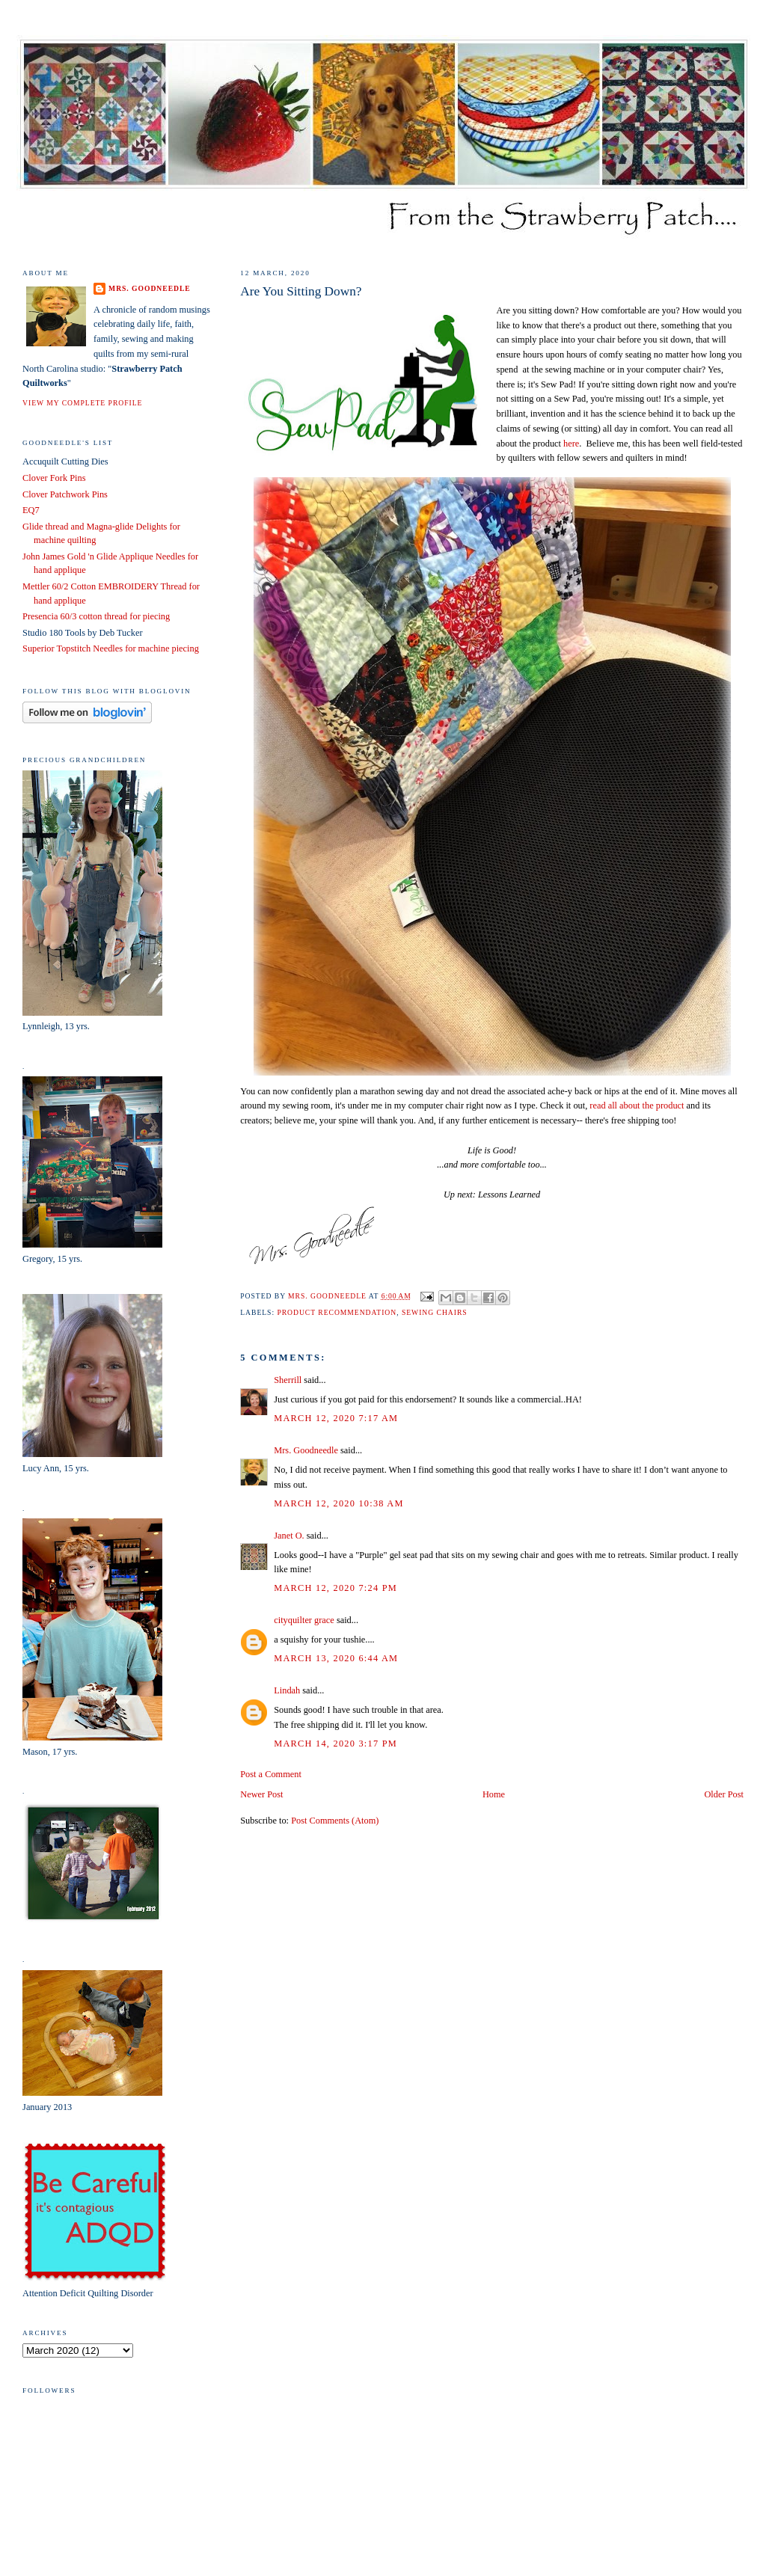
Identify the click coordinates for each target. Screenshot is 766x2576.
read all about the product (636, 1105)
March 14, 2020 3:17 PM (335, 1743)
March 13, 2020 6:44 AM (336, 1658)
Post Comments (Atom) (335, 1820)
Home (493, 1794)
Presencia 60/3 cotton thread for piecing (96, 616)
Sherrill (287, 1380)
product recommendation (336, 1312)
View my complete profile (82, 403)
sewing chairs (435, 1312)
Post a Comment (270, 1774)
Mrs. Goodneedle (306, 1450)
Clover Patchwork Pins (65, 494)
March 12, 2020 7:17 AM (336, 1418)
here (571, 443)
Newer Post (261, 1794)
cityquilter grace (304, 1620)
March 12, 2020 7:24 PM (335, 1588)
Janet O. (289, 1535)
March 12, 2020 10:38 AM (338, 1503)
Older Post (723, 1794)
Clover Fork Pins (53, 478)
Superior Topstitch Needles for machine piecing (110, 648)
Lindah (287, 1690)
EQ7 (31, 510)
